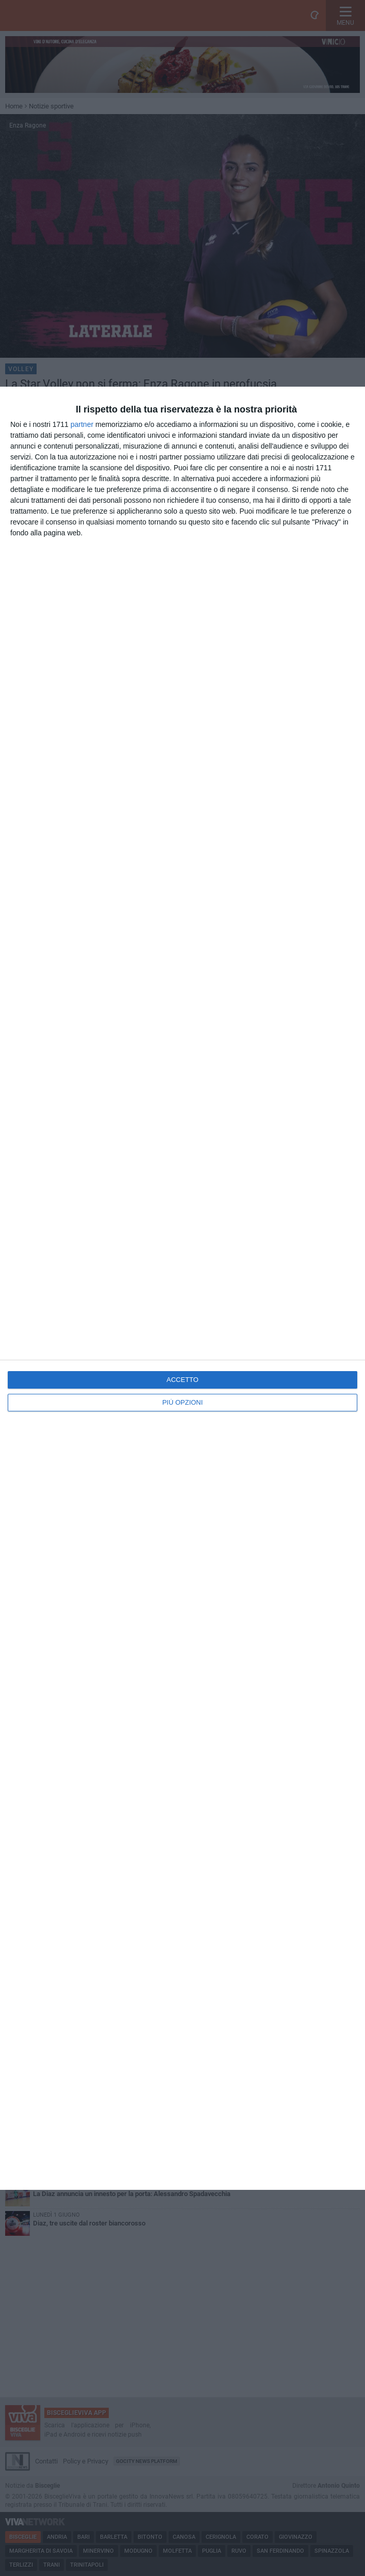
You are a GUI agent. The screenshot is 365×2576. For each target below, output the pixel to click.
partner (82, 424)
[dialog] (182, 1288)
